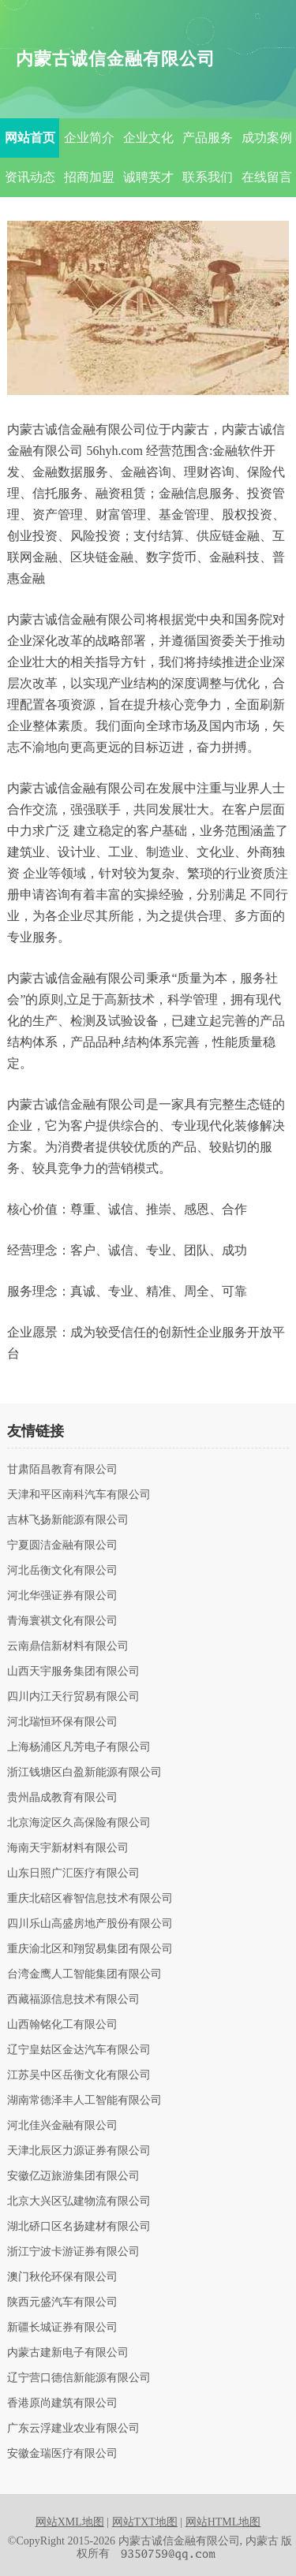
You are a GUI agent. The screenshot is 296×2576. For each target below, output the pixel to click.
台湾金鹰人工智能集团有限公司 (84, 1974)
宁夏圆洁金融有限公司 (62, 1545)
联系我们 (207, 177)
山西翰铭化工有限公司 (62, 2024)
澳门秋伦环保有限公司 (62, 2277)
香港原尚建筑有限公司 (62, 2403)
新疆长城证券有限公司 (62, 2327)
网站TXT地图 (145, 2522)
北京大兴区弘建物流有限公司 (79, 2201)
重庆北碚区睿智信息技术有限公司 (90, 1898)
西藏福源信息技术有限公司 (73, 1999)
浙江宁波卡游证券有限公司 (73, 2251)
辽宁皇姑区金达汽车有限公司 (79, 2050)
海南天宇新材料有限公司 (68, 1848)
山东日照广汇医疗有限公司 (73, 1873)
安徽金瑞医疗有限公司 (62, 2453)
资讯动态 (30, 177)
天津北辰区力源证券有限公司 (79, 2151)
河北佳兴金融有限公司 (62, 2125)
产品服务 (207, 137)
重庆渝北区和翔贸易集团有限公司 (90, 1949)
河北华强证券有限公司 (62, 1595)
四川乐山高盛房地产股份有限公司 (90, 1923)
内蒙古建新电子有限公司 (68, 2352)
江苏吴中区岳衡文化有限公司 (79, 2075)
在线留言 (267, 177)
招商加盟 (89, 177)
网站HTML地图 (223, 2522)
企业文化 (148, 137)
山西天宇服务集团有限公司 (73, 1671)
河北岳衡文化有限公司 (62, 1570)
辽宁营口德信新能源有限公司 (79, 2378)
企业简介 (89, 137)
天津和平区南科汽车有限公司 (79, 1494)
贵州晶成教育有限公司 (62, 1797)
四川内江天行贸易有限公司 (73, 1696)
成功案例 (267, 137)
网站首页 (30, 137)
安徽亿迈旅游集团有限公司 (73, 2176)
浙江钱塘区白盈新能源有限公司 (84, 1772)
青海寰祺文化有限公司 (62, 1621)
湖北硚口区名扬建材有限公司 (79, 2226)
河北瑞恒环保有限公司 (62, 1722)
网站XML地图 (70, 2522)
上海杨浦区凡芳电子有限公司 (79, 1747)
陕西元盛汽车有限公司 (62, 2302)
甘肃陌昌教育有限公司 (62, 1469)
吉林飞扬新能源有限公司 (68, 1520)
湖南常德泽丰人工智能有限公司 (84, 2100)
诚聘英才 (148, 177)
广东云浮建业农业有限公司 (73, 2428)
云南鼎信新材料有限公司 (68, 1646)
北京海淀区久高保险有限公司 (79, 1823)
